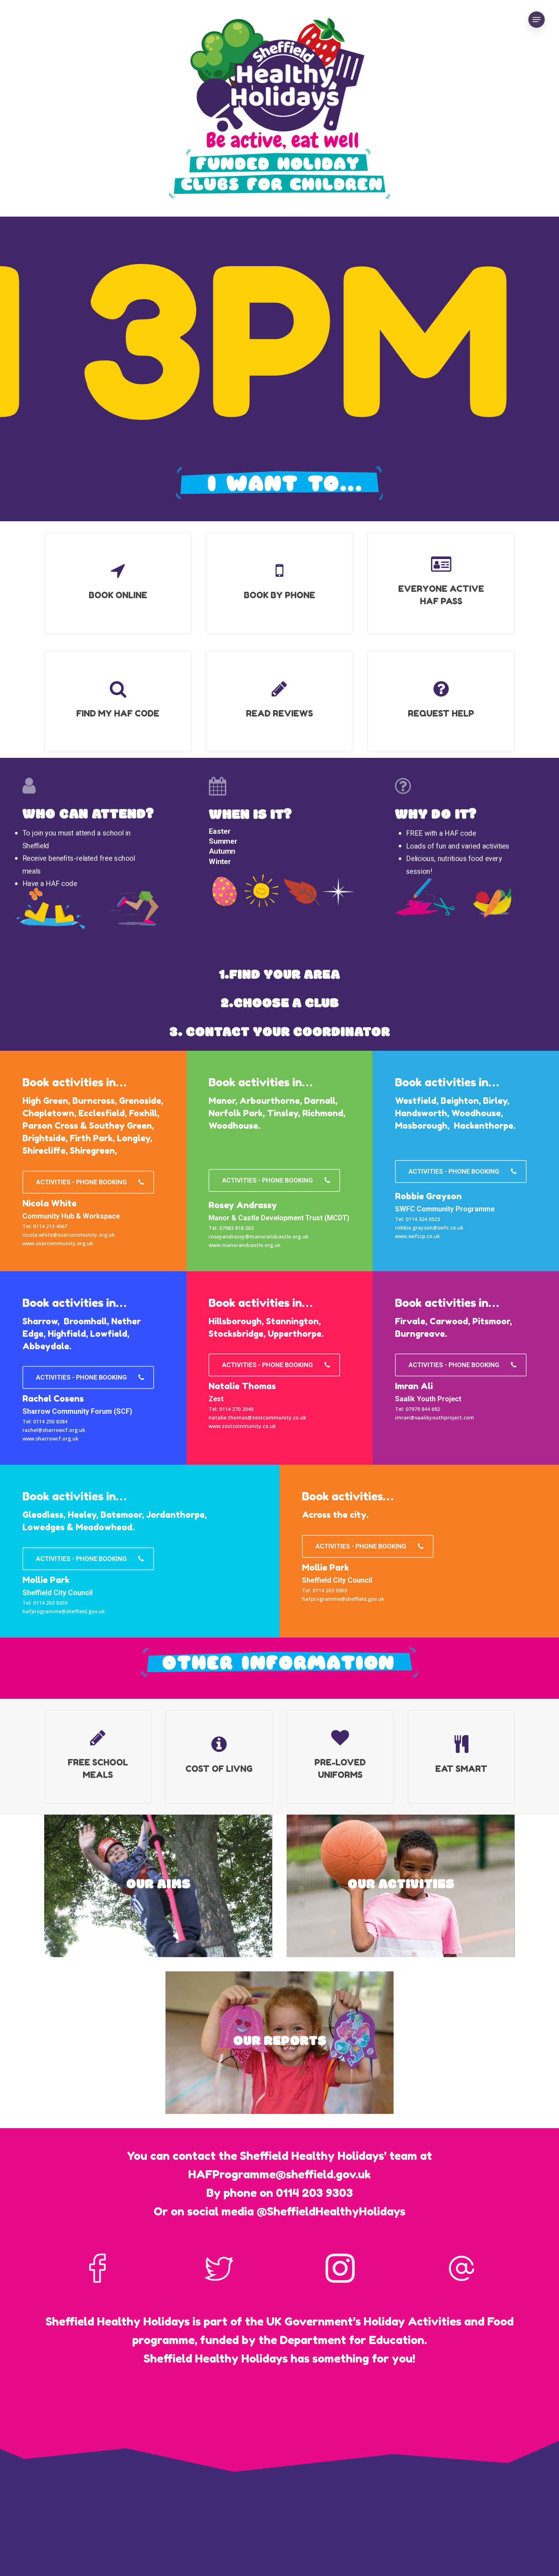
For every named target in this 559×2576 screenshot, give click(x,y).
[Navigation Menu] (536, 19)
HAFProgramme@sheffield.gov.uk (279, 2174)
